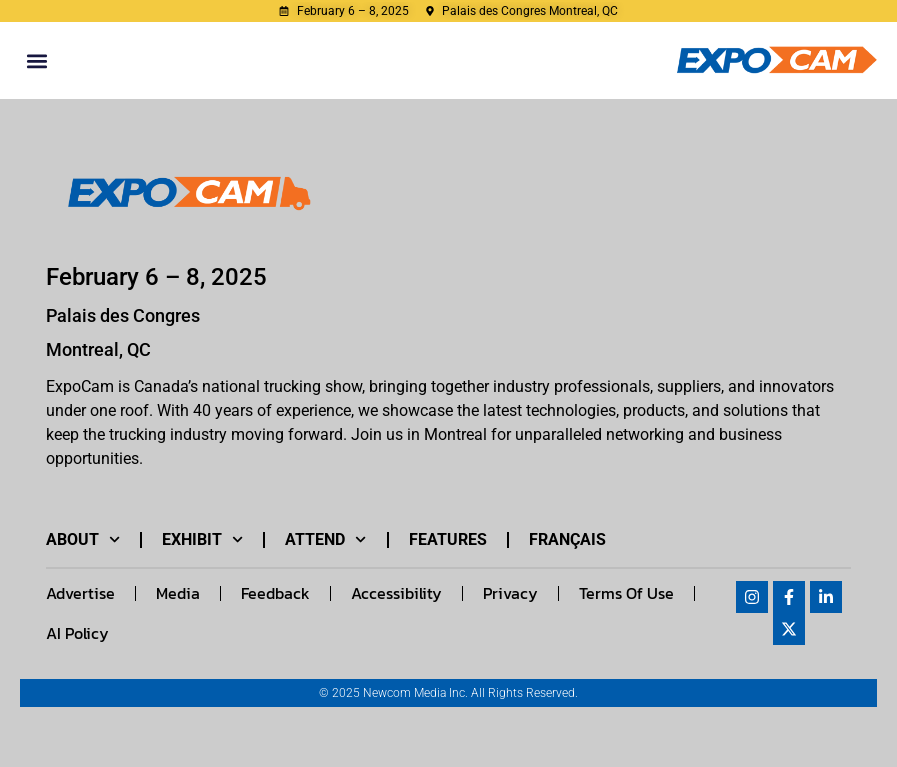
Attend (325, 539)
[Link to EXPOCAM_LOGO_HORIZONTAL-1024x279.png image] (183, 194)
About (83, 539)
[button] (36, 60)
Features (448, 539)
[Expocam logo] (777, 60)
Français (567, 539)
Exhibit (202, 539)
